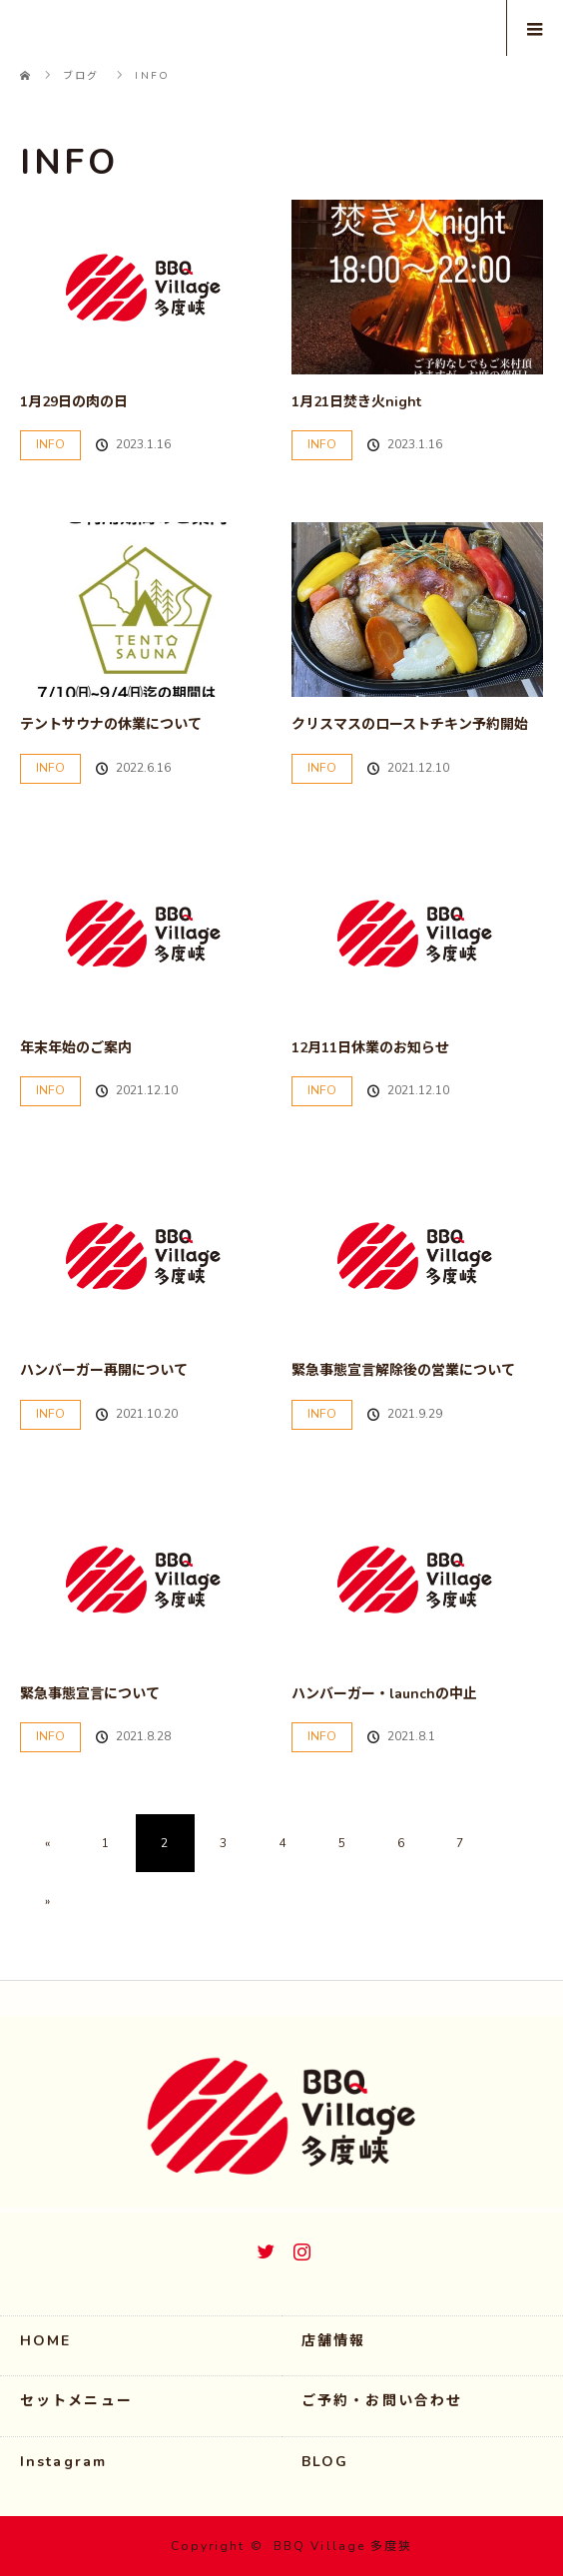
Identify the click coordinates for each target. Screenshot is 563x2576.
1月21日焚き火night (356, 401)
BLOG (324, 2461)
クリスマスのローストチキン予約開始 (409, 724)
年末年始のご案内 (76, 1047)
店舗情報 (333, 2340)
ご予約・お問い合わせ (381, 2400)
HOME (45, 2340)
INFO (50, 444)
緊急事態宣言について (90, 1693)
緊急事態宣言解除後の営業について (403, 1370)
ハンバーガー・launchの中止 (384, 1693)
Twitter (264, 2247)
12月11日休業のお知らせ (370, 1047)
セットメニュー (76, 2400)
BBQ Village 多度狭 (343, 2546)
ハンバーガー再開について (104, 1370)
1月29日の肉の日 (74, 401)
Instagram (299, 2247)
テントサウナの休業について (111, 724)
